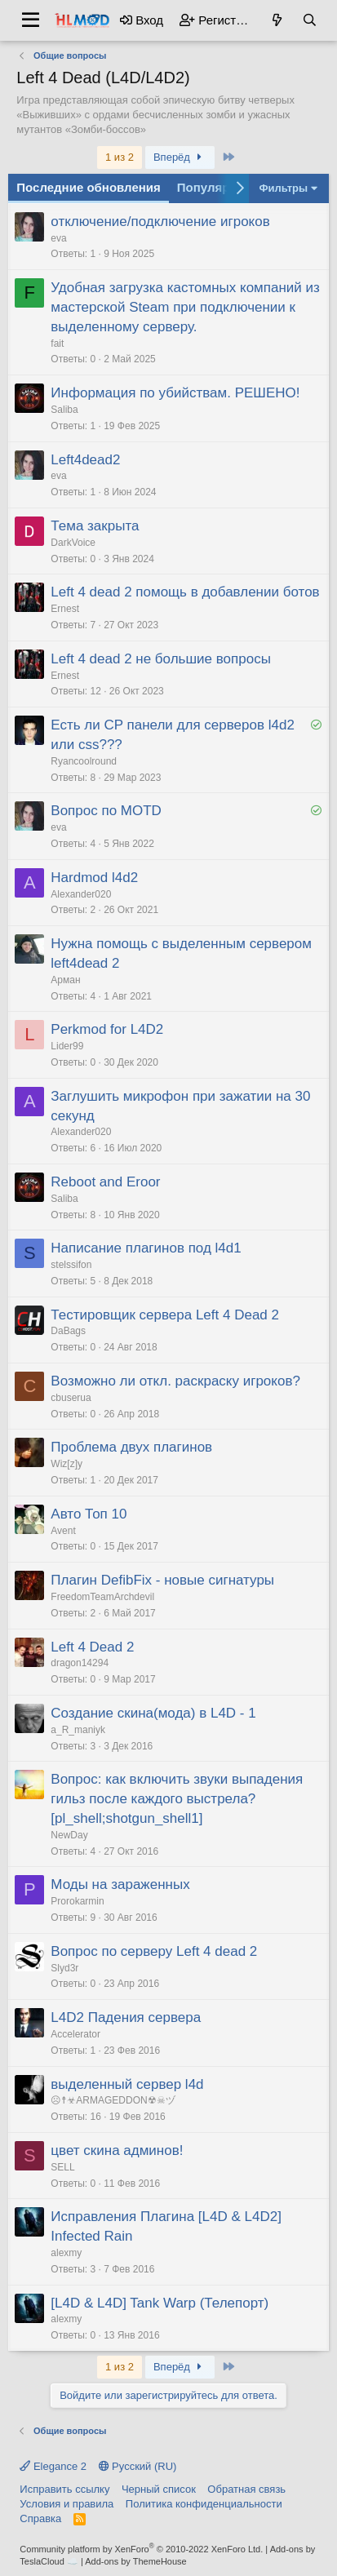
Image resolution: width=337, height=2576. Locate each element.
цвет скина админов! (117, 2150)
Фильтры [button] (283, 188)
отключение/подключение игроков (160, 221)
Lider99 (67, 1046)
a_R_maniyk (78, 1730)
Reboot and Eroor (105, 1182)
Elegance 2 (53, 2466)
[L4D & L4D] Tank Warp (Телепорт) (159, 2303)
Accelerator (75, 2034)
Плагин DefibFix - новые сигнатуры (162, 1580)
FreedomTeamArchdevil (102, 1597)
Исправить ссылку (64, 2489)
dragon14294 (80, 1663)
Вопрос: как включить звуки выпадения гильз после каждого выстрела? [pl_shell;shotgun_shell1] (177, 1798)
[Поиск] (309, 20)
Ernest (65, 608)
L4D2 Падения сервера (126, 2017)
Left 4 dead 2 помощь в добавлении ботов (185, 592)
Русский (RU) (138, 2466)
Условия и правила (66, 2504)
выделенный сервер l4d (127, 2084)
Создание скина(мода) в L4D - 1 (153, 1713)
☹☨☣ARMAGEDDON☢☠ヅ (113, 2100)
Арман (65, 980)
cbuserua (71, 1397)
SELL (62, 2167)
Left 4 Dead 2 (92, 1647)
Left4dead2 (85, 460)
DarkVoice (73, 542)
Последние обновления (88, 187)
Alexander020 (81, 894)
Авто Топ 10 (88, 1514)
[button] (30, 20)
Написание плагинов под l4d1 (146, 1248)
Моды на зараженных (120, 1884)
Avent (63, 1530)
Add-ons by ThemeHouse (136, 2561)
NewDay (69, 1835)
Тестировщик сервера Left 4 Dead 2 (165, 1315)
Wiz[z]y (66, 1464)
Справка (40, 2518)
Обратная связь (246, 2489)
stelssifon (71, 1264)
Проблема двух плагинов (131, 1447)
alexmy (66, 2253)
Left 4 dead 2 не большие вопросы (161, 659)
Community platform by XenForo (141, 2549)
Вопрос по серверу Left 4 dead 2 (154, 1951)
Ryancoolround (84, 761)
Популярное (214, 187)
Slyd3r (64, 1968)
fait (57, 343)
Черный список (159, 2489)
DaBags (68, 1331)
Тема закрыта (95, 526)
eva (58, 238)
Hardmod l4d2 (94, 877)
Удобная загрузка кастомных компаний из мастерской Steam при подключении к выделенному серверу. (185, 307)
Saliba (64, 409)
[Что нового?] (277, 20)
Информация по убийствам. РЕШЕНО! (175, 393)
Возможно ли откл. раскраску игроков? (175, 1381)
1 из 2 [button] (119, 157)
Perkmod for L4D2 (107, 1029)
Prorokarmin (77, 1901)
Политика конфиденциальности (204, 2504)
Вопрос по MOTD (106, 810)
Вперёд (179, 157)
